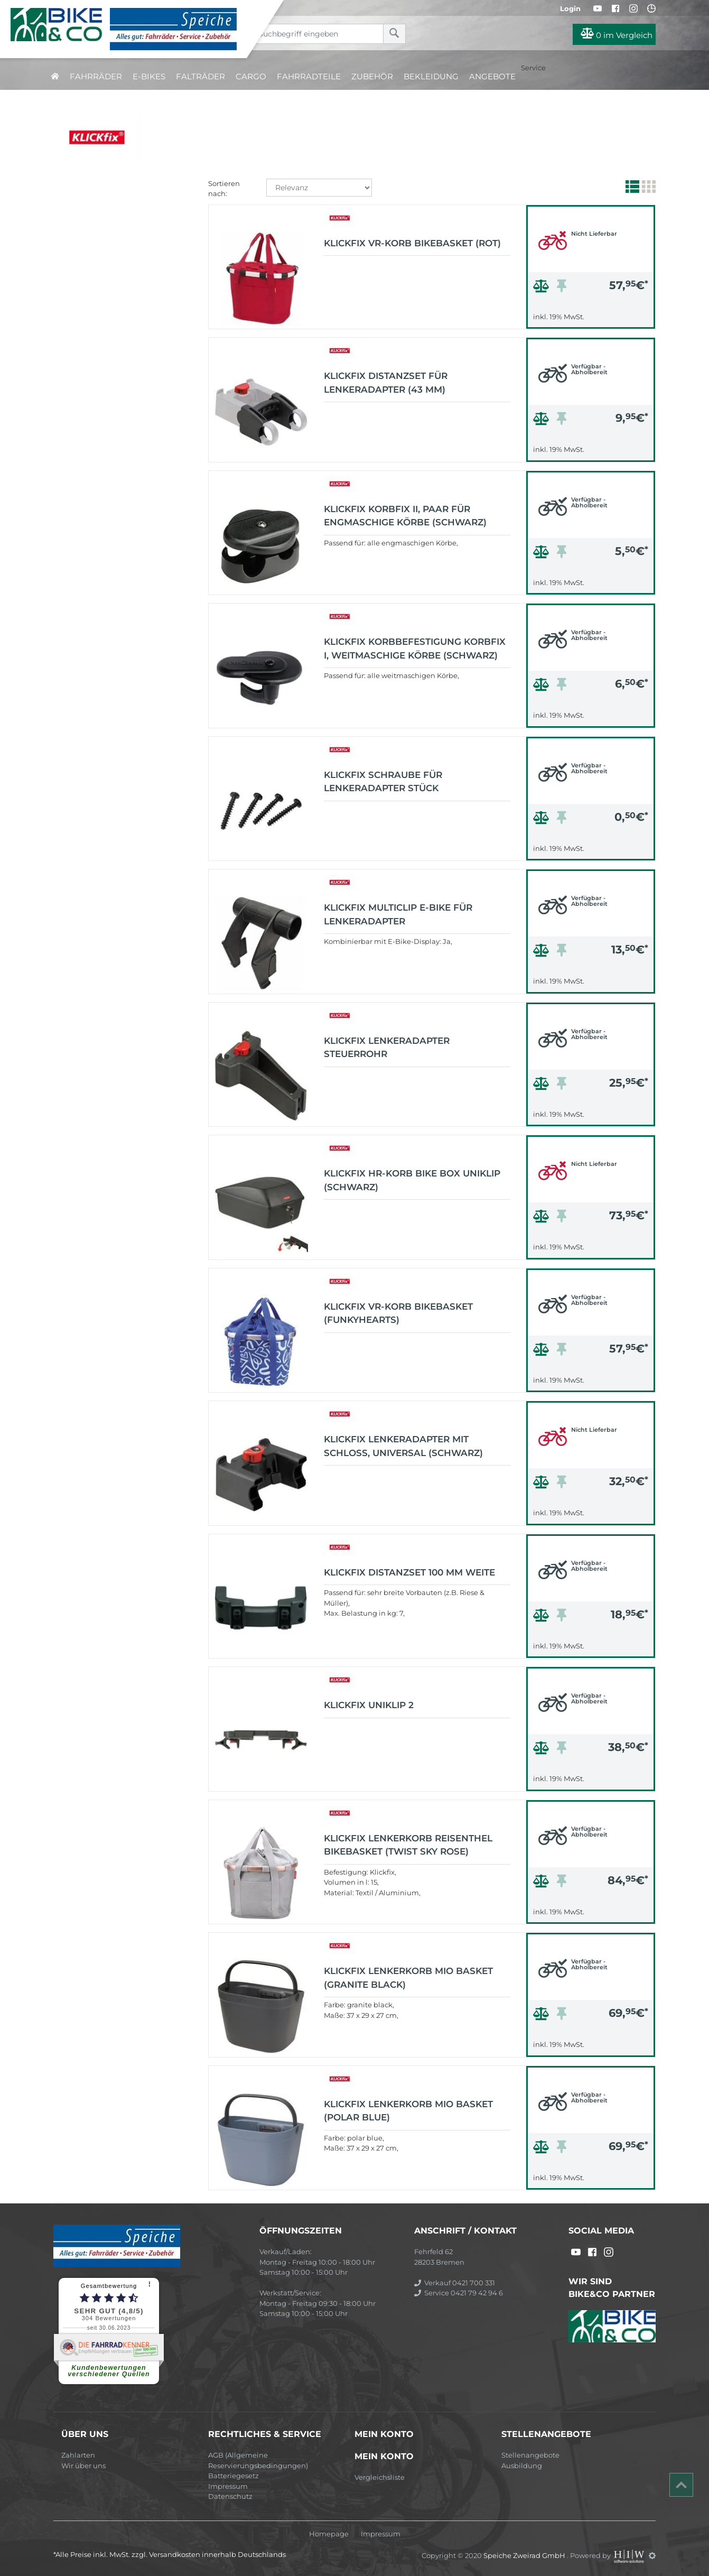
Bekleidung (431, 76)
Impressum (228, 2486)
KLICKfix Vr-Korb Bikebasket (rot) (412, 243)
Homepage (329, 2534)
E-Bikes (149, 76)
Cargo (251, 76)
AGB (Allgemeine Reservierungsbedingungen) (258, 2460)
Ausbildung (521, 2465)
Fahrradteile (309, 76)
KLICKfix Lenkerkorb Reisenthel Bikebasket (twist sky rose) (408, 1845)
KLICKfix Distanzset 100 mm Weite (409, 1572)
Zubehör (372, 76)
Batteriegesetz (233, 2475)
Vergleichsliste (379, 2477)
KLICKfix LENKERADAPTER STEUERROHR (387, 1047)
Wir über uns (83, 2465)
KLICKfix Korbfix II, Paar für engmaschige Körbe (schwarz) (405, 516)
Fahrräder (96, 76)
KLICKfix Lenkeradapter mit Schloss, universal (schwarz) (403, 1446)
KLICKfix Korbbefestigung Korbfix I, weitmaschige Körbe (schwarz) (415, 648)
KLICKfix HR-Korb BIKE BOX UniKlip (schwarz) (412, 1180)
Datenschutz (230, 2496)
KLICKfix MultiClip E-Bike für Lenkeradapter (398, 914)
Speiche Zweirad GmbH (525, 2555)
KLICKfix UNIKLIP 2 (369, 1705)
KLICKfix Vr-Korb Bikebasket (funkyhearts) (398, 1313)
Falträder (200, 76)
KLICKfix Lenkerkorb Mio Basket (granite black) (408, 1978)
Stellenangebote (530, 2455)
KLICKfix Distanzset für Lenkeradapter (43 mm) (385, 382)
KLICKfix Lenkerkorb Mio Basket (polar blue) (408, 2111)
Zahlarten (78, 2455)
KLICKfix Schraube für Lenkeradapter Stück (383, 782)
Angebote (492, 76)
